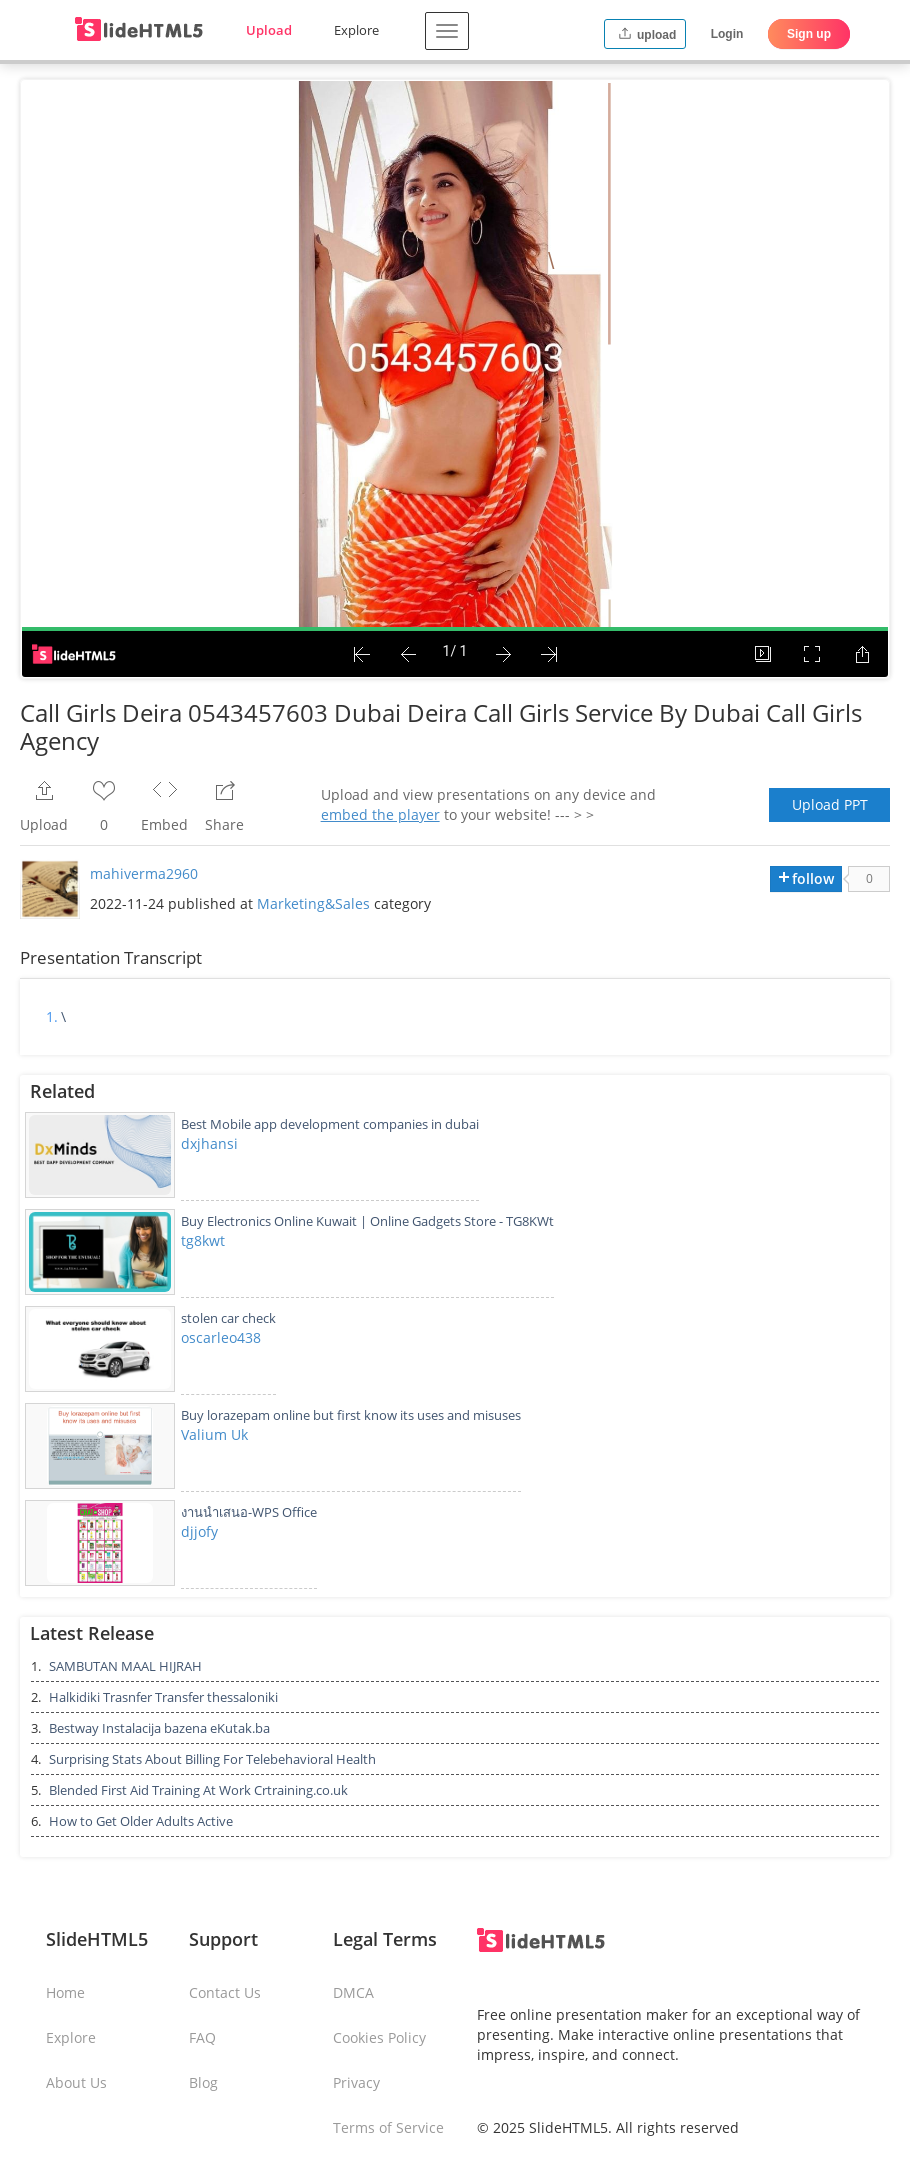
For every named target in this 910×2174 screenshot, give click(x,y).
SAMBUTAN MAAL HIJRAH (125, 1666)
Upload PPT (830, 804)
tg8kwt (203, 1240)
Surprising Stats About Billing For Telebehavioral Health (212, 1759)
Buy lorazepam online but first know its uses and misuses (351, 1415)
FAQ (202, 2037)
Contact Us (225, 1992)
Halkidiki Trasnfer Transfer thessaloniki (163, 1697)
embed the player (380, 814)
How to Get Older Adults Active (141, 1821)
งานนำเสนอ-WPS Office (249, 1512)
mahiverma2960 (144, 873)
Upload (269, 30)
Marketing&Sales (313, 903)
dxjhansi (209, 1143)
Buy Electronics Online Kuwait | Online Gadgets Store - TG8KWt (367, 1221)
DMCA (353, 1992)
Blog (203, 2082)
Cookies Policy (379, 2037)
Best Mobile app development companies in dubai (330, 1124)
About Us (76, 2082)
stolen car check (228, 1318)
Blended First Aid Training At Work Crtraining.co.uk (198, 1790)
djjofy (199, 1531)
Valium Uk (214, 1434)
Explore (356, 30)
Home (65, 1992)
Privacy (356, 2082)
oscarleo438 (221, 1337)
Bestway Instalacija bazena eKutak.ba (159, 1728)
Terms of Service (388, 2127)
